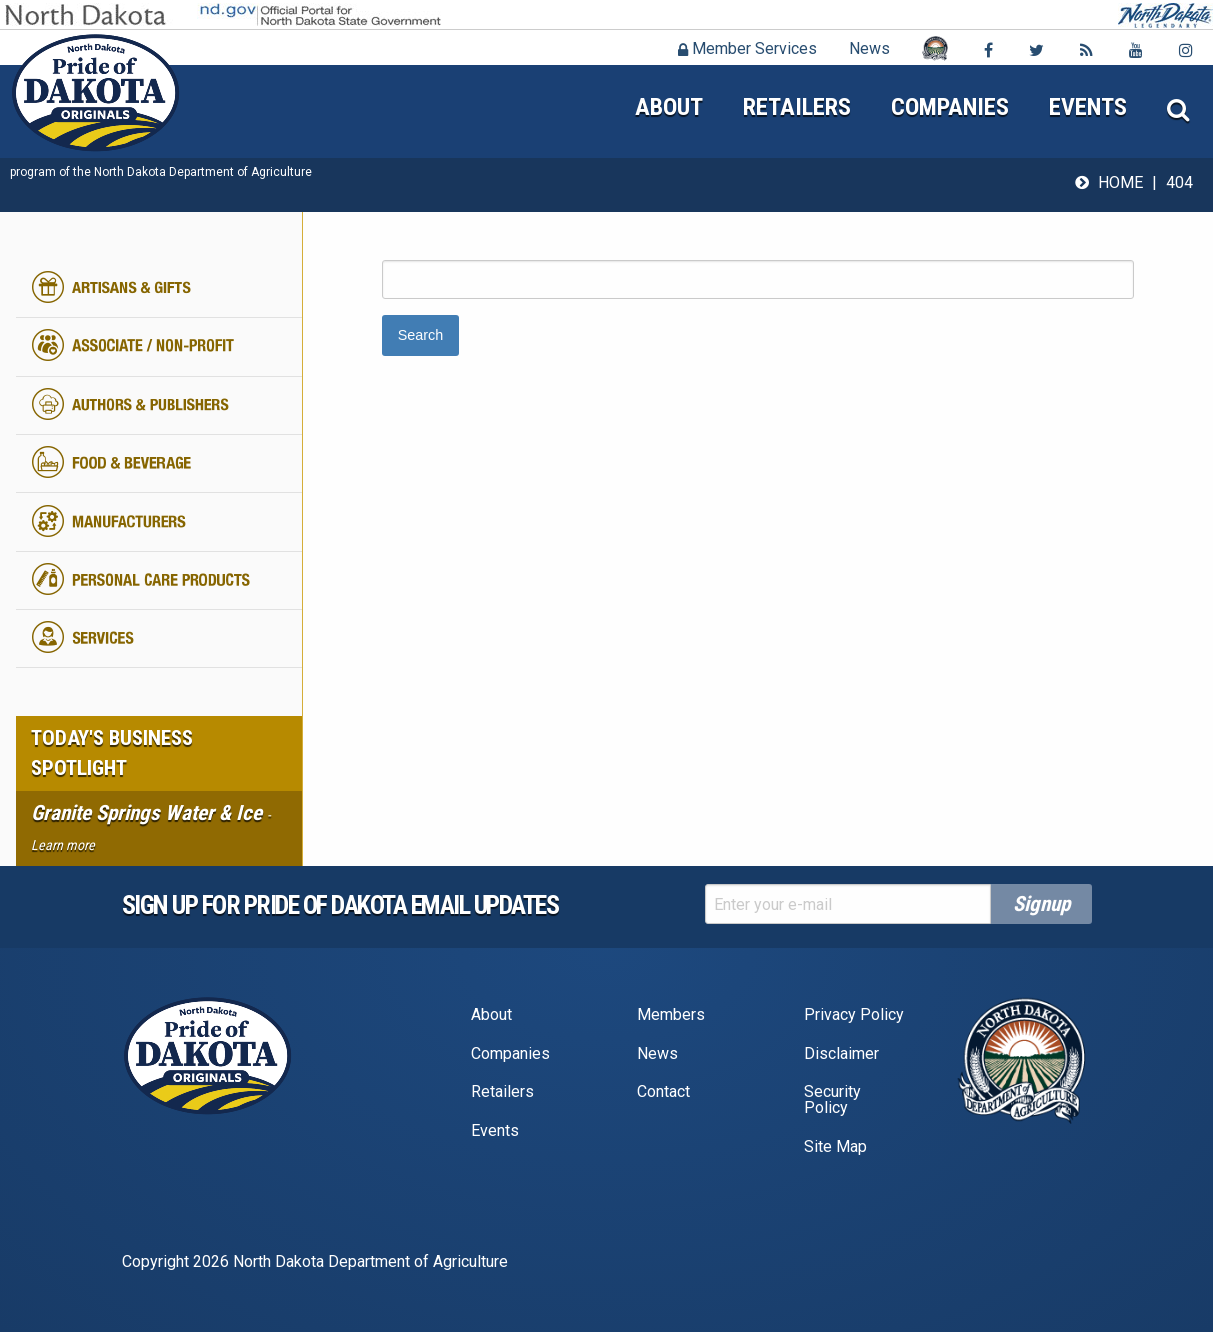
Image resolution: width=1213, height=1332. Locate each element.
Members (671, 1014)
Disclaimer (841, 1053)
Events (1088, 107)
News (869, 48)
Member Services (747, 48)
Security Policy (832, 1099)
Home (1120, 182)
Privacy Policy (854, 1014)
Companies (950, 107)
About (669, 107)
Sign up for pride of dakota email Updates (340, 905)
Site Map (835, 1146)
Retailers (797, 107)
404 (1179, 182)
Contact (663, 1091)
